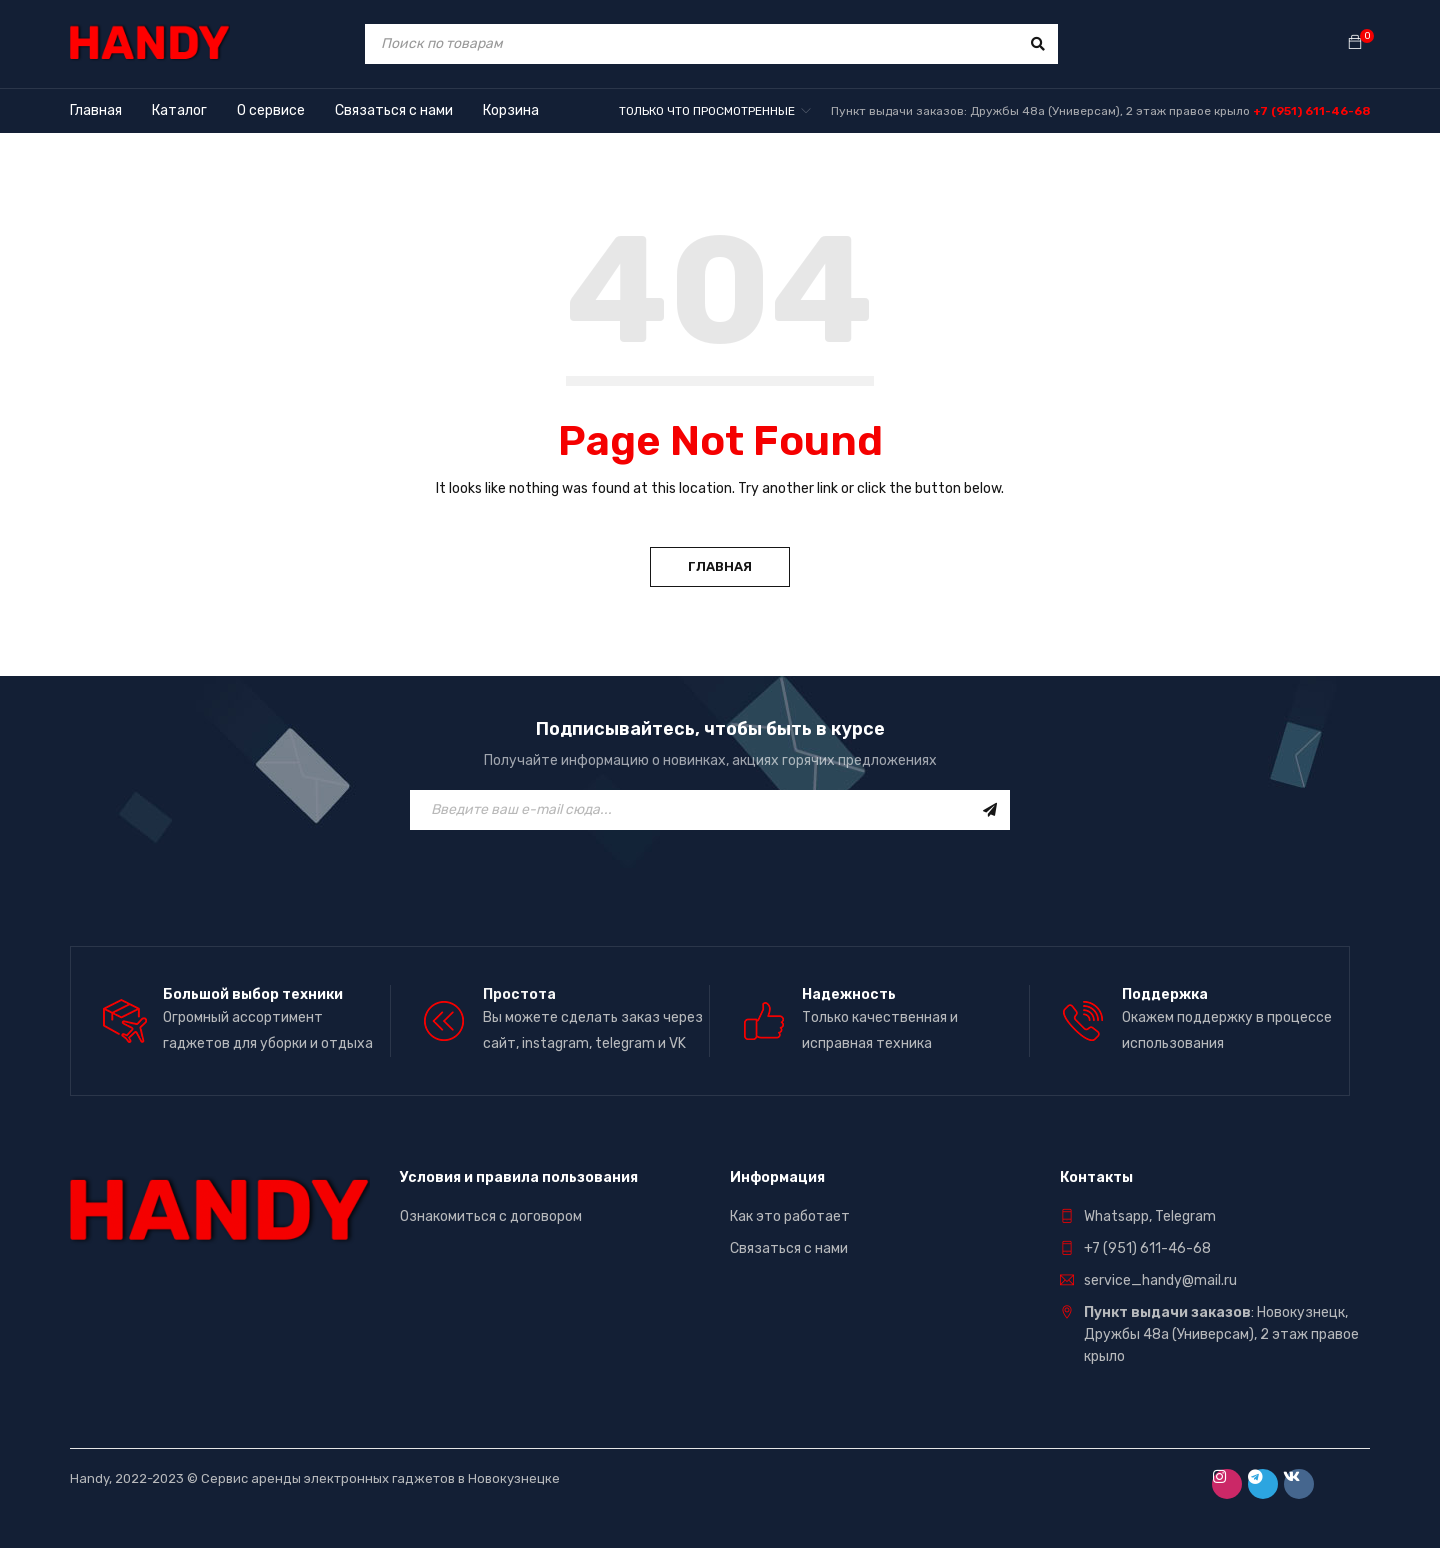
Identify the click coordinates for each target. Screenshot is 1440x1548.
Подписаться (990, 810)
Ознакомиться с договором (491, 1216)
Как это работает (790, 1216)
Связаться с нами (789, 1248)
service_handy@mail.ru (1160, 1280)
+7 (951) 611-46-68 (1311, 111)
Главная (720, 566)
